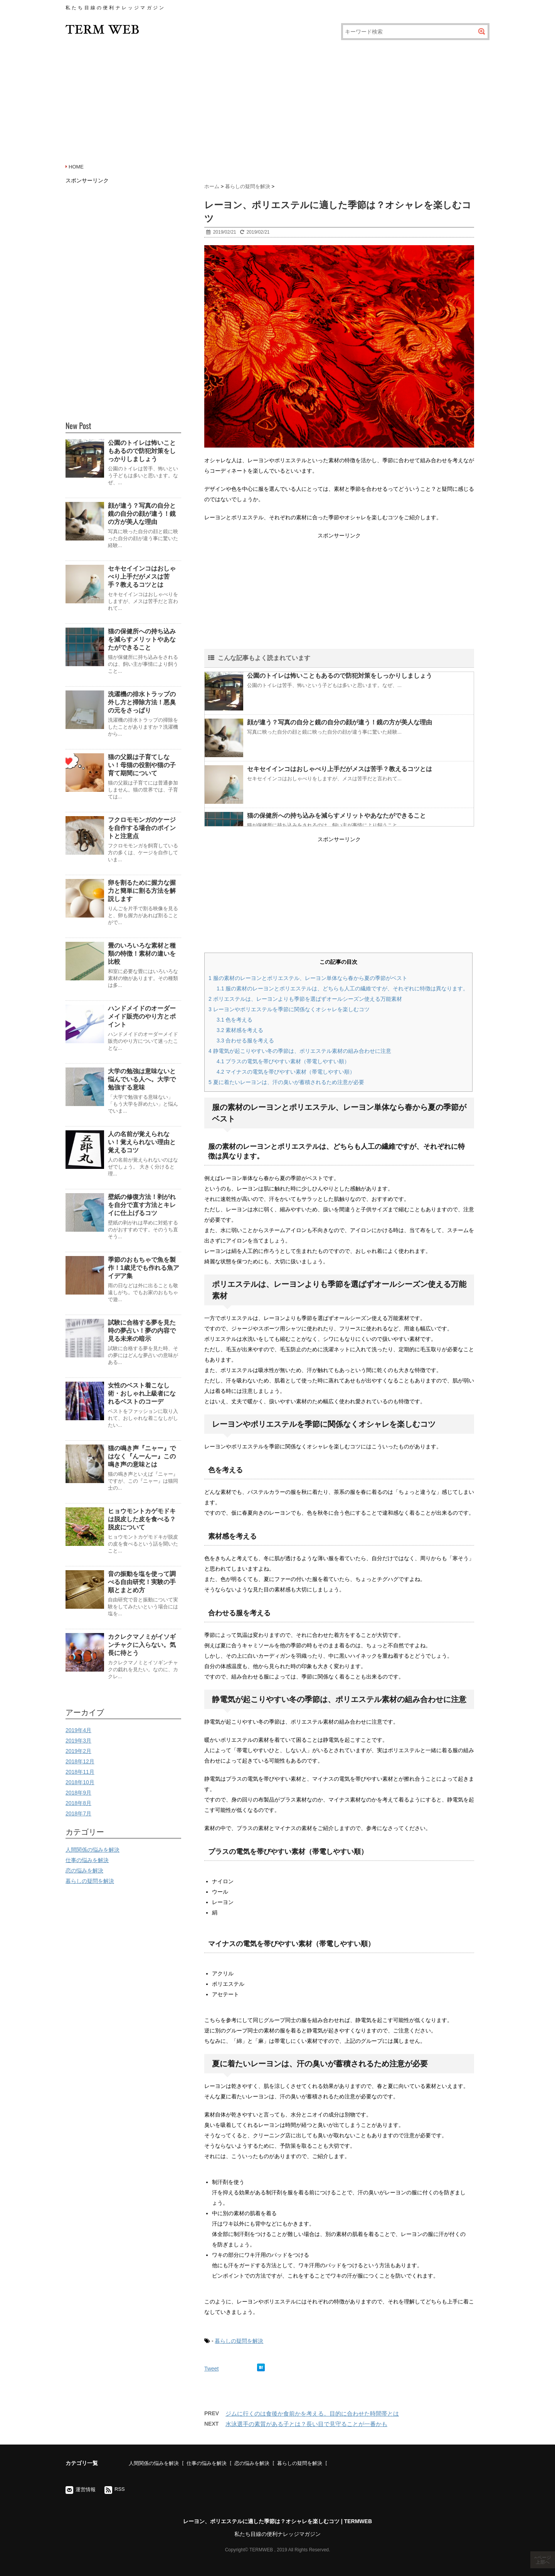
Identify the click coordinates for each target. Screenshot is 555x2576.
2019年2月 (78, 1751)
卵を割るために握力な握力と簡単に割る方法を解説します (142, 890)
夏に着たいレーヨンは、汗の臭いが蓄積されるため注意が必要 (286, 1082)
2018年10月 (80, 1782)
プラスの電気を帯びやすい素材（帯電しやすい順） (283, 1061)
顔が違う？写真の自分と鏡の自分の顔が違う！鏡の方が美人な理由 (339, 722)
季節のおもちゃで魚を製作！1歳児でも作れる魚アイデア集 (143, 1267)
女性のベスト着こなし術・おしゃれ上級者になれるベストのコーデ (142, 1393)
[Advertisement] (277, 100)
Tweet (211, 2369)
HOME (76, 167)
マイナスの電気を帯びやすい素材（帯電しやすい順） (286, 1072)
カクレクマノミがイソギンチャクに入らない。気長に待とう (142, 1644)
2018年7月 (78, 1813)
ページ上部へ (543, 2559)
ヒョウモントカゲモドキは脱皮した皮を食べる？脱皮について (142, 1519)
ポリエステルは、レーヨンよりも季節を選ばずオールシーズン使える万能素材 (305, 999)
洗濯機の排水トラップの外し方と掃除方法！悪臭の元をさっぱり (142, 702)
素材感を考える (240, 1030)
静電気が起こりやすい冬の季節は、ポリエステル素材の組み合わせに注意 (300, 1051)
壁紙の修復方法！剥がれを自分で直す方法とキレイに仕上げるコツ (142, 1205)
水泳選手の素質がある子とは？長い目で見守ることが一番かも (306, 2424)
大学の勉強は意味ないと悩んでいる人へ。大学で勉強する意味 (142, 1079)
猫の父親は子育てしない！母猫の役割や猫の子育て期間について (142, 765)
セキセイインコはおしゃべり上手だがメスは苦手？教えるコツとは (339, 769)
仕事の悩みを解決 (87, 1860)
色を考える (234, 1020)
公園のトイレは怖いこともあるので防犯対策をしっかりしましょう (339, 675)
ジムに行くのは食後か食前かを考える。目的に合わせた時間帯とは (312, 2413)
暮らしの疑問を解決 (239, 2341)
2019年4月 (78, 1730)
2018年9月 (78, 1793)
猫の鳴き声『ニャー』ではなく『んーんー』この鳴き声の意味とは (142, 1456)
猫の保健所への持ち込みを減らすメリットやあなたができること (336, 815)
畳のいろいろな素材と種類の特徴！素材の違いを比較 (142, 953)
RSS (119, 2489)
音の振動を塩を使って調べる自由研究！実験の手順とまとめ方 (142, 1582)
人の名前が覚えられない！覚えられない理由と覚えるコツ (142, 1142)
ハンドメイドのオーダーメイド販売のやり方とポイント (142, 1016)
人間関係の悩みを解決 (92, 1850)
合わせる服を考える (245, 1040)
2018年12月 (80, 1761)
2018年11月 (80, 1772)
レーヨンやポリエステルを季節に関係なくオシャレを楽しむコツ (289, 1009)
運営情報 (86, 2489)
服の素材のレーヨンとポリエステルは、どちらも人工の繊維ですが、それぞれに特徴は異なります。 (342, 988)
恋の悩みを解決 (84, 1870)
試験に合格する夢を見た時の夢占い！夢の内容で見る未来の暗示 (142, 1330)
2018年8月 (78, 1803)
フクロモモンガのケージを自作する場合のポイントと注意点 (142, 828)
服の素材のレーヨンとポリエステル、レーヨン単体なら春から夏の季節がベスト (308, 978)
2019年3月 (78, 1741)
